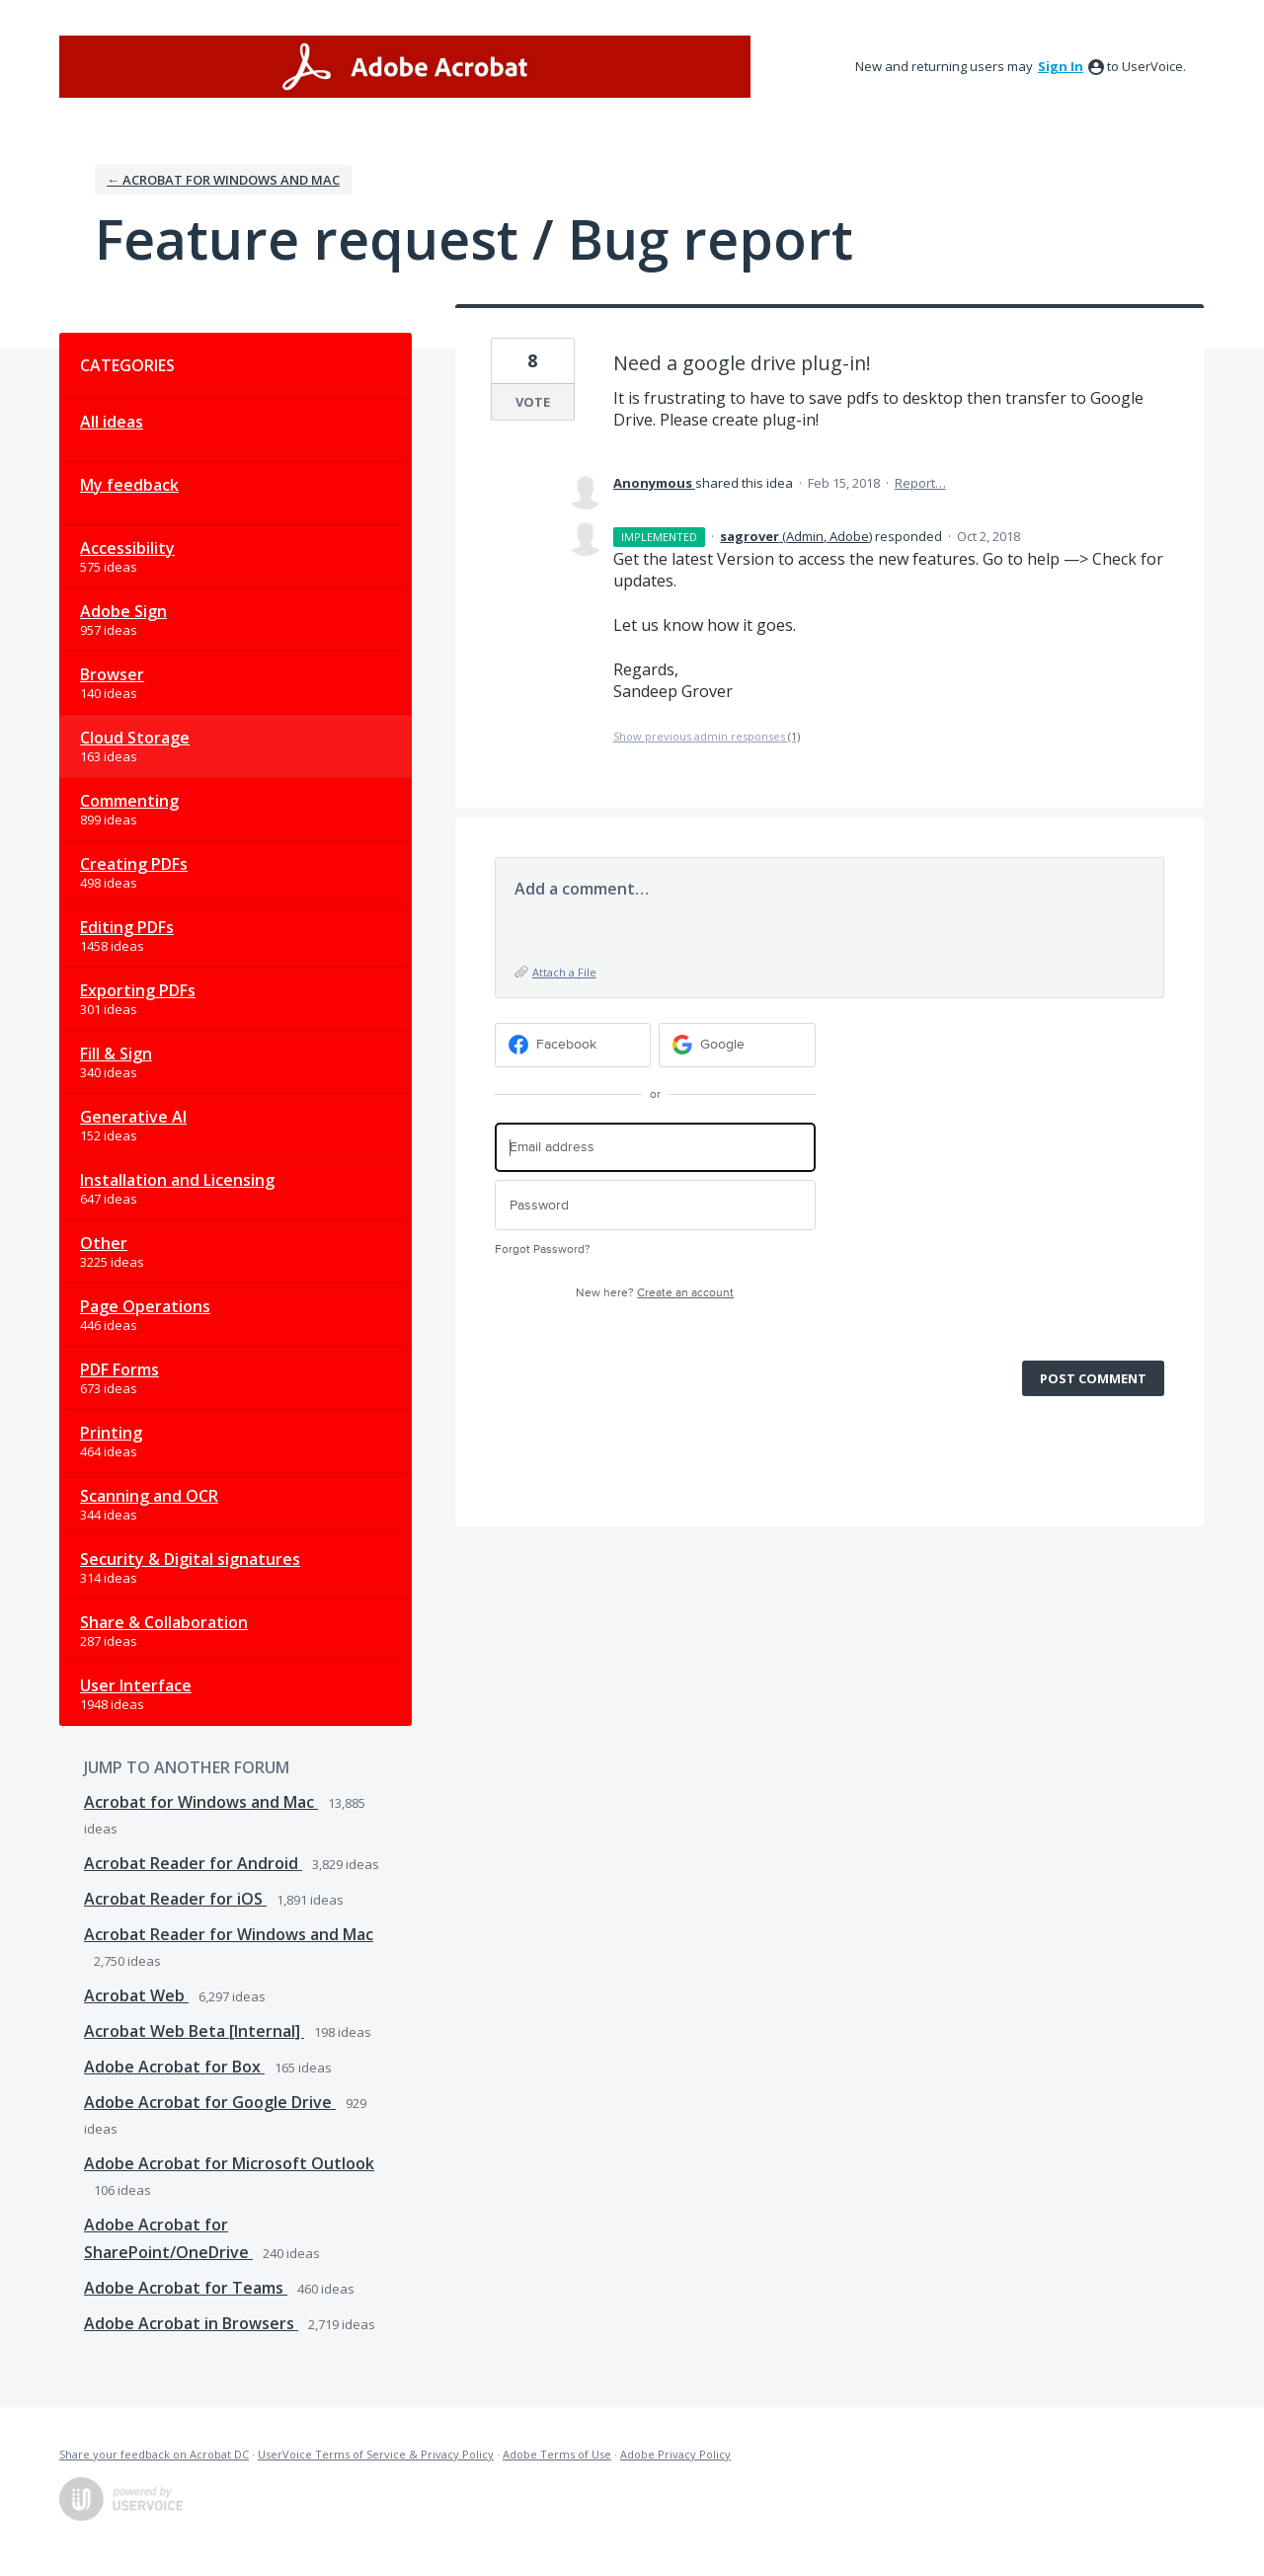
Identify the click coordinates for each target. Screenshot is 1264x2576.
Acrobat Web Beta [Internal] (194, 2031)
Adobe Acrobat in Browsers (191, 2323)
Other (103, 1243)
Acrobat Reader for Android (193, 1863)
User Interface (136, 1685)
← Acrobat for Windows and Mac (223, 180)
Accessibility (127, 548)
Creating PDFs (134, 864)
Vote (532, 402)
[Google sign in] (737, 1045)
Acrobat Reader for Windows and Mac (228, 1934)
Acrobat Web (136, 1995)
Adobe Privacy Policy (675, 2454)
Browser (112, 674)
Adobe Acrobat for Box (174, 2066)
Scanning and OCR (149, 1496)
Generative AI (133, 1117)
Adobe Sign (123, 611)
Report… (920, 483)
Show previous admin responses (706, 736)
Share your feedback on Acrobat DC (154, 2454)
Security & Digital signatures (190, 1559)
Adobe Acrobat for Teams (185, 2288)
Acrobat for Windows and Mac (201, 1802)
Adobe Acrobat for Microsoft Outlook (229, 2163)
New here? (655, 1293)
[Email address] (655, 1148)
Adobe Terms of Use (557, 2454)
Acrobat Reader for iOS (175, 1899)
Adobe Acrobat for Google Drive (210, 2102)
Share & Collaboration (164, 1622)
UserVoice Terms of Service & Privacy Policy (376, 2454)
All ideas (111, 421)
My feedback (129, 485)
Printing (111, 1433)
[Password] (655, 1205)
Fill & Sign (116, 1053)
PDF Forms (119, 1369)
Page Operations (145, 1306)
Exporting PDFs (138, 990)
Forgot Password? (543, 1249)
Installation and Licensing (177, 1180)
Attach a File (564, 972)
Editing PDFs (127, 927)
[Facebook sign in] (573, 1045)
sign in (1060, 66)
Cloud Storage (135, 737)
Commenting (129, 801)
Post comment (1093, 1378)
